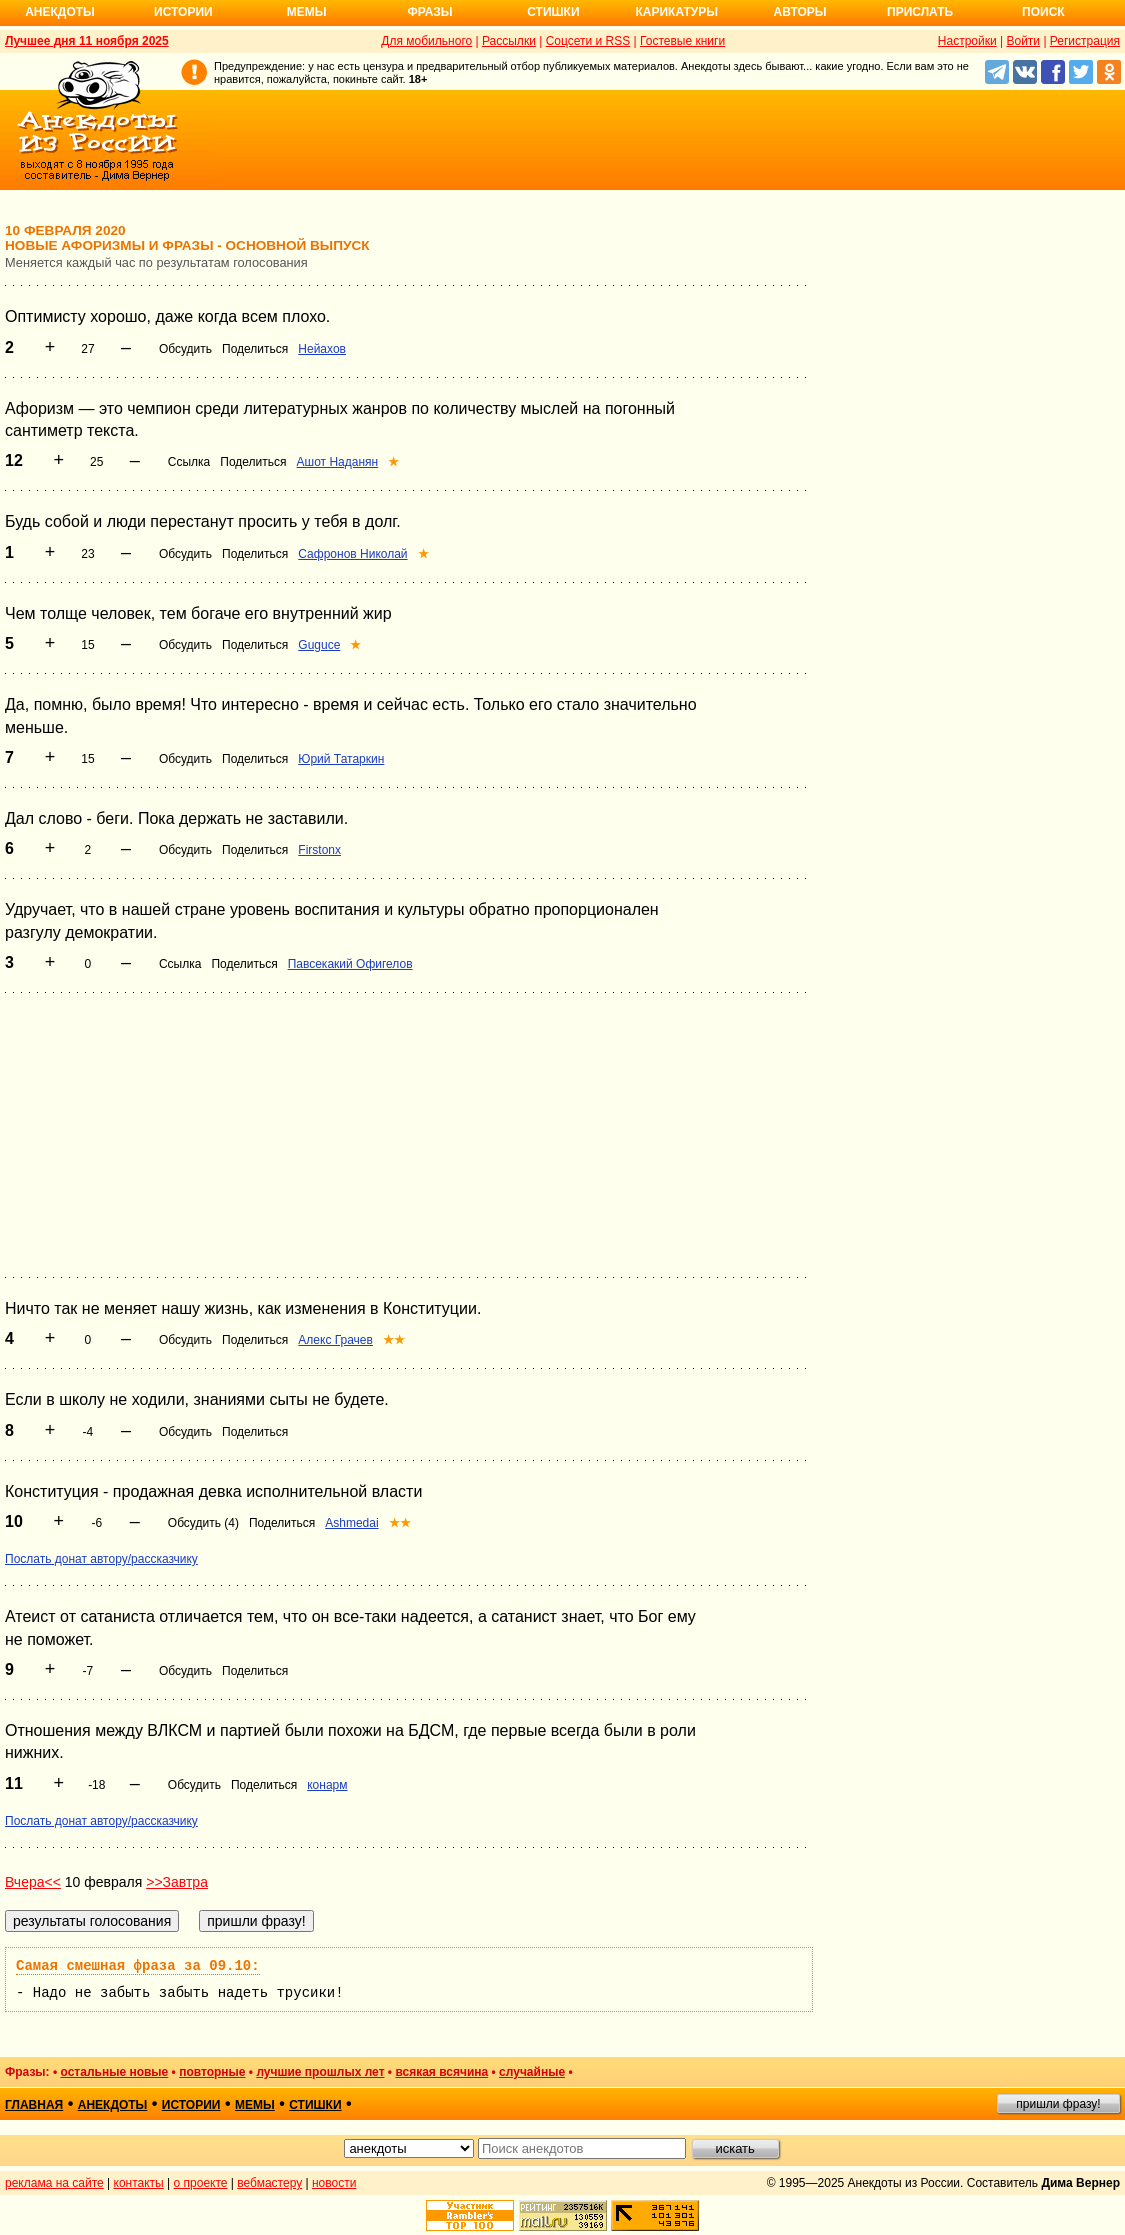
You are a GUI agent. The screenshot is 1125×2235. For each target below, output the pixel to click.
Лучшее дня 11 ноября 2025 (87, 41)
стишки (315, 2105)
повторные (212, 2072)
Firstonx (319, 850)
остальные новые (114, 2072)
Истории (183, 12)
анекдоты (113, 2105)
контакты (139, 2183)
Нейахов (322, 349)
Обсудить (185, 349)
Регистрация (1085, 41)
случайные (532, 2072)
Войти (1023, 41)
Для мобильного (426, 41)
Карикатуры (676, 12)
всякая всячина (441, 2072)
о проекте (201, 2183)
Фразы (429, 12)
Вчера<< (33, 1882)
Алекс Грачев (335, 1340)
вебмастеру (269, 2183)
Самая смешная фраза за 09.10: (138, 1966)
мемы (255, 2105)
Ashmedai (351, 1523)
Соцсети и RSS (588, 41)
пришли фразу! (1058, 2104)
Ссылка (189, 462)
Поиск (1043, 12)
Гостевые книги (682, 41)
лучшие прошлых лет (320, 2072)
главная (34, 2105)
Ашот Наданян (338, 462)
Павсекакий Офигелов (350, 964)
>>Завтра (177, 1882)
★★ (394, 1340)
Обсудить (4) (203, 1523)
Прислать (920, 12)
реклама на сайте (54, 2183)
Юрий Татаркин (341, 759)
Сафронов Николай (352, 554)
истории (191, 2105)
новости (334, 2183)
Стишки (553, 12)
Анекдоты (60, 12)
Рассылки (509, 41)
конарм (327, 1785)
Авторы (800, 12)
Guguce (319, 645)
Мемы (307, 12)
